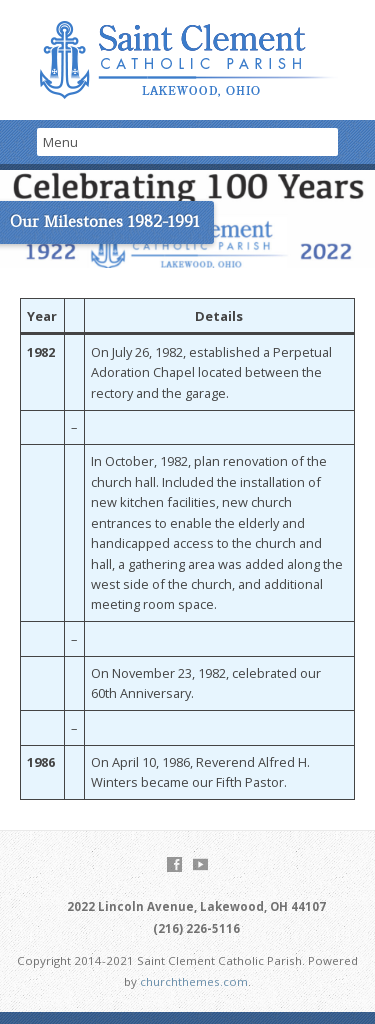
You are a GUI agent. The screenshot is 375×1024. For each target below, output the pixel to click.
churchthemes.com (194, 981)
